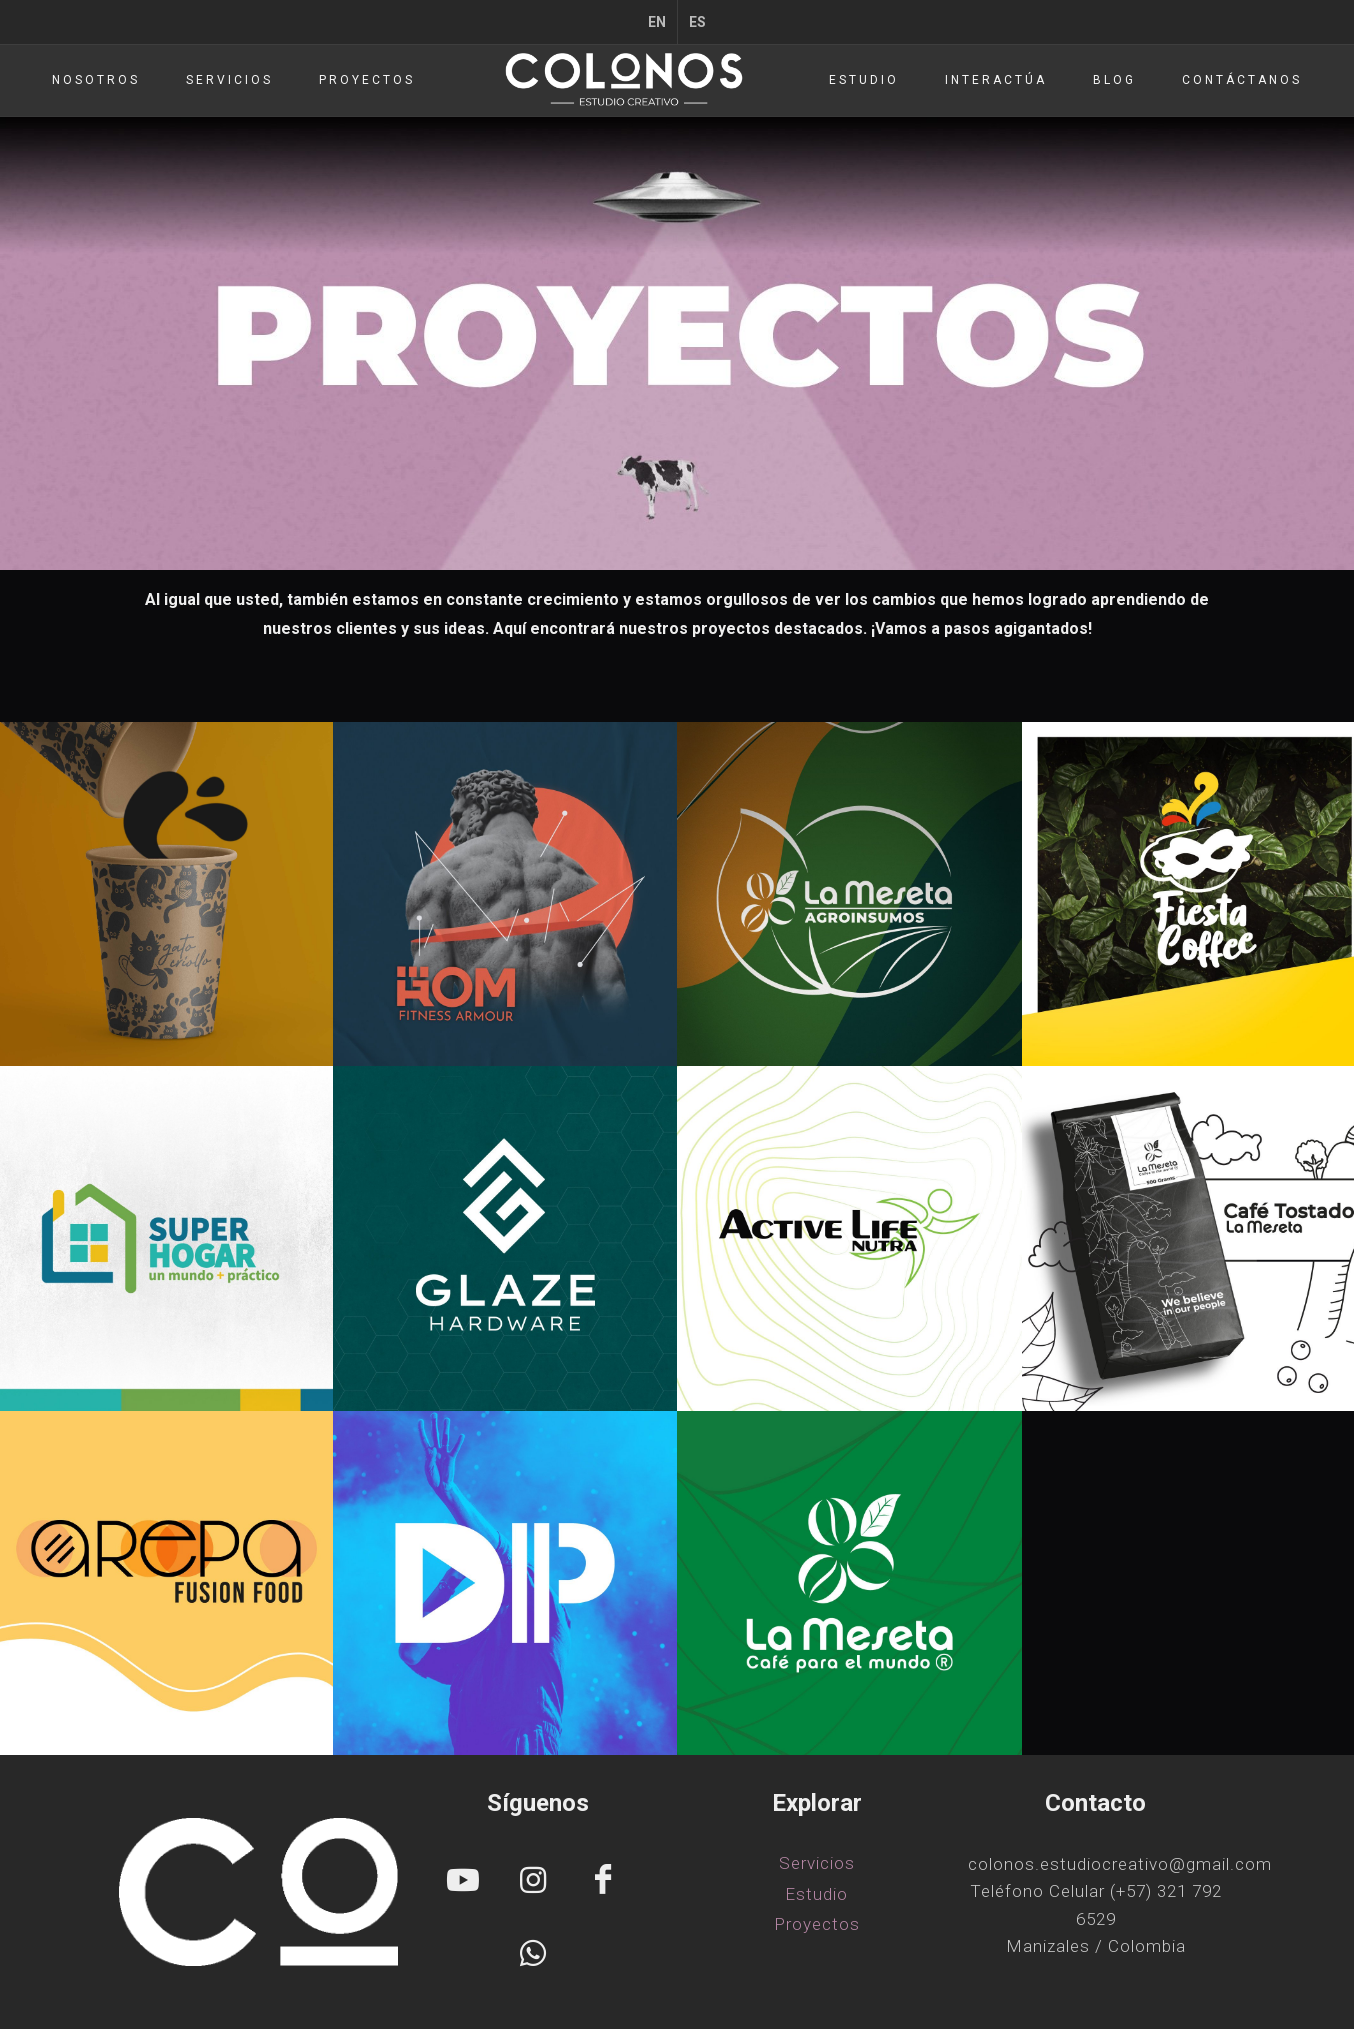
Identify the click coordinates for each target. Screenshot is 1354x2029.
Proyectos (817, 1924)
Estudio (816, 1894)
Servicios (817, 1863)
